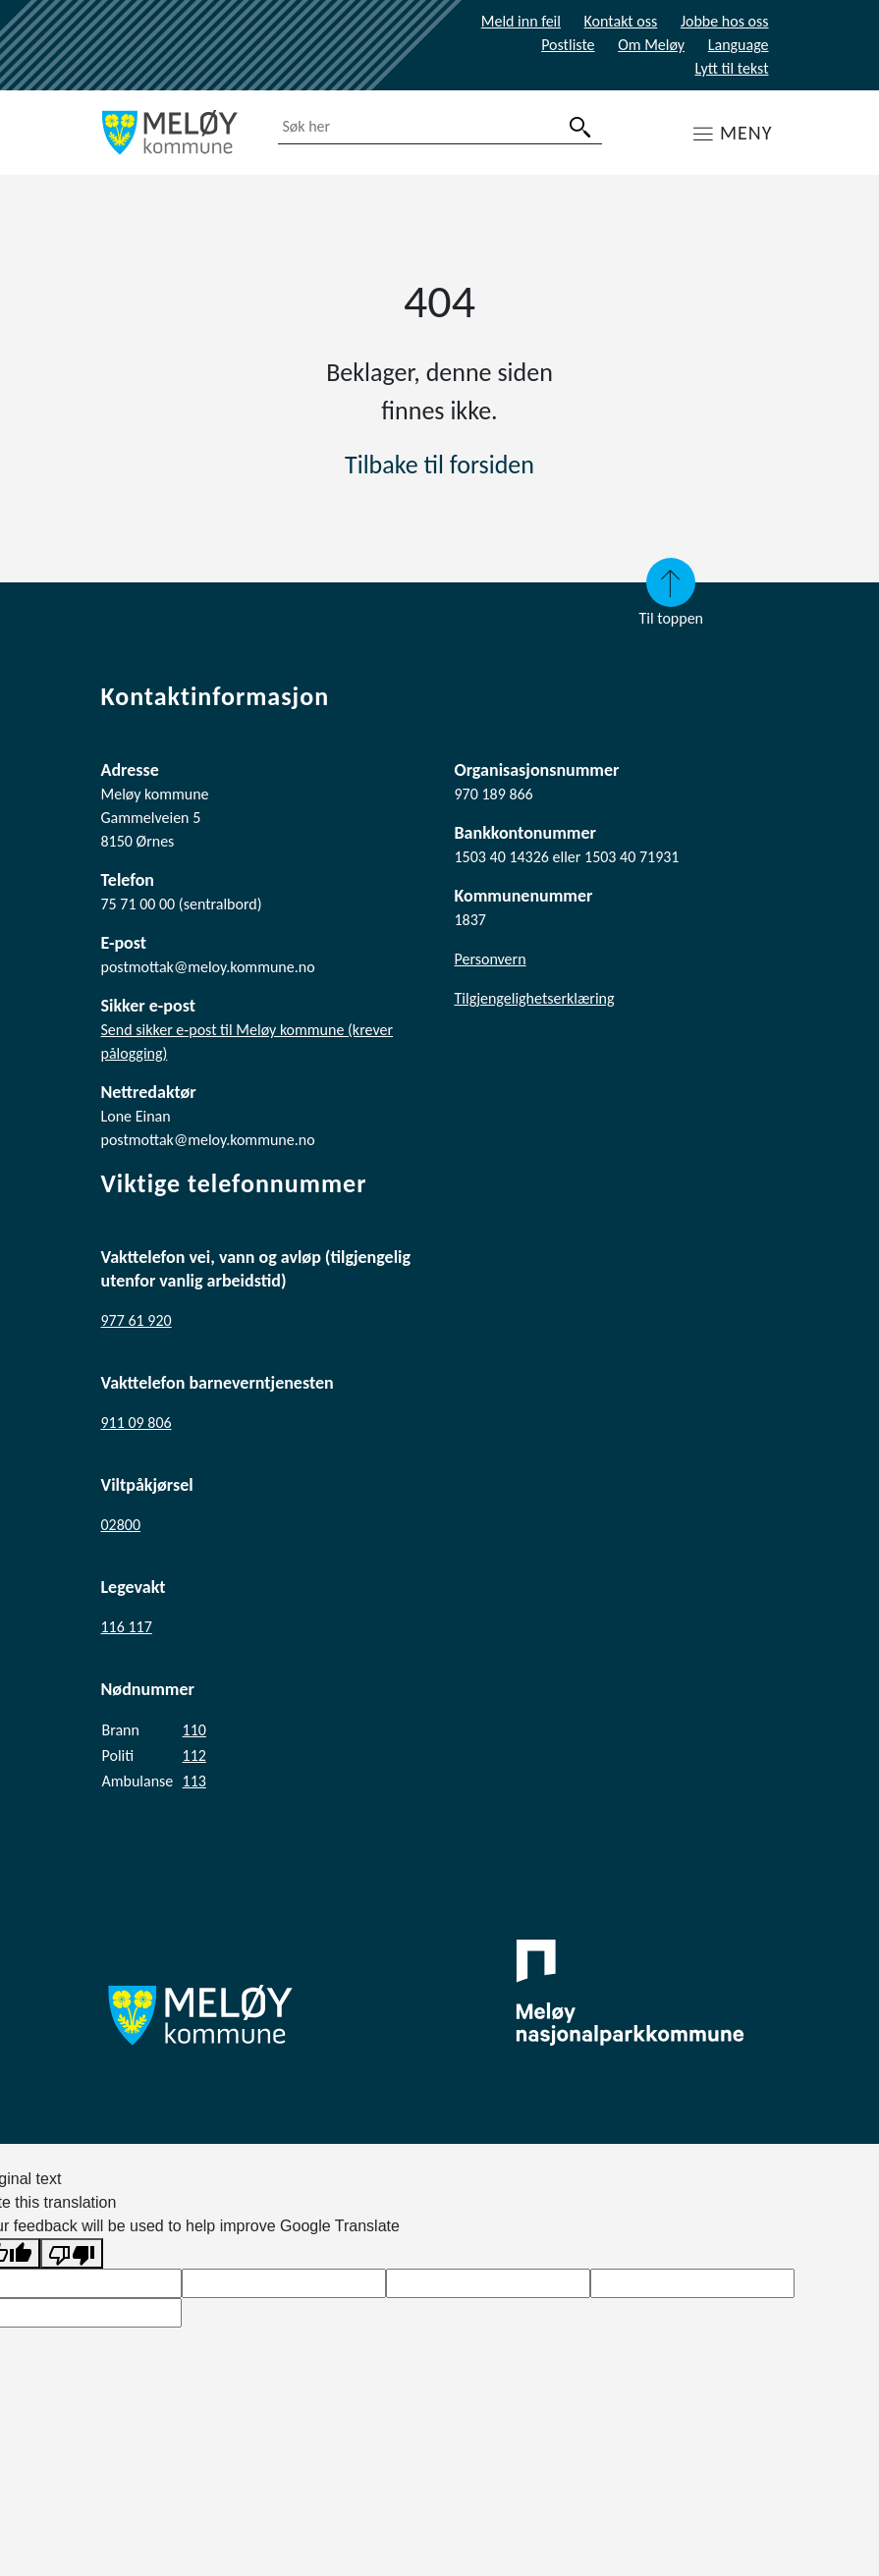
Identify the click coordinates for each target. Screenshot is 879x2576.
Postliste (567, 44)
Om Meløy (651, 44)
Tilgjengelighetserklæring (535, 998)
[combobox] (440, 127)
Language (738, 44)
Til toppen (670, 593)
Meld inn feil (521, 21)
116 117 (126, 1626)
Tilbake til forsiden (439, 464)
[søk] (580, 127)
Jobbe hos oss (725, 21)
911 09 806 (136, 1422)
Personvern (490, 959)
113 (194, 1781)
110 (194, 1730)
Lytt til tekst (731, 68)
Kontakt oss (621, 21)
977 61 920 (136, 1320)
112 (194, 1755)
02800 (121, 1524)
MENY (746, 132)
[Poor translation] (71, 2253)
